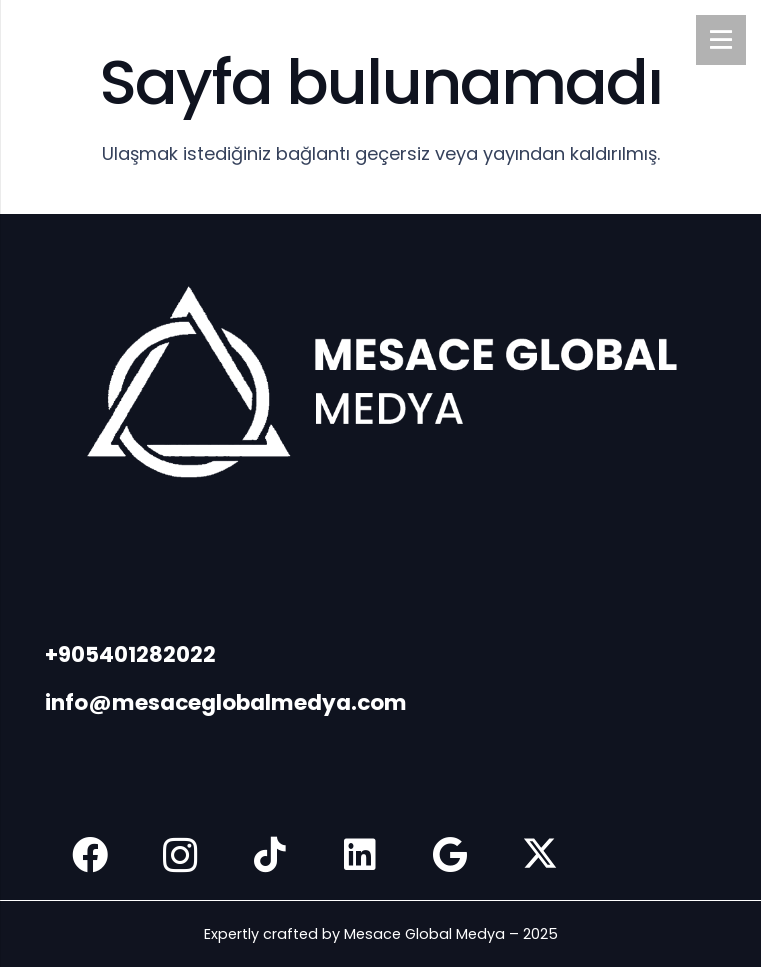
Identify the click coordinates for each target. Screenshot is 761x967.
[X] (540, 855)
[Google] (450, 855)
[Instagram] (180, 855)
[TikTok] (270, 855)
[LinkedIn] (360, 855)
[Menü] (721, 40)
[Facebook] (90, 855)
